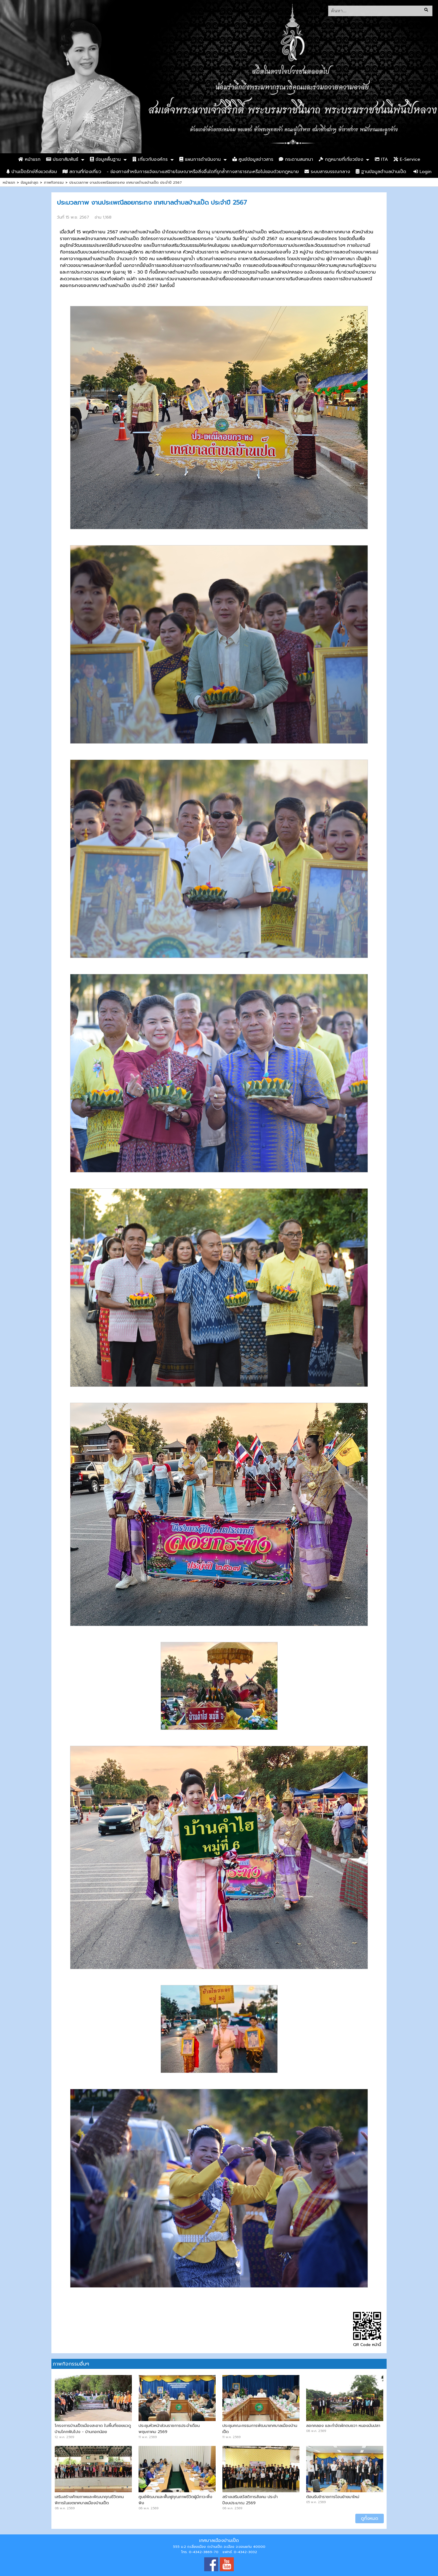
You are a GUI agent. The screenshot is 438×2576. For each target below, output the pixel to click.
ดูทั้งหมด (369, 2518)
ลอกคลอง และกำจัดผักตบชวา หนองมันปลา (343, 2425)
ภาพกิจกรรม (54, 182)
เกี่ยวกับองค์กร (150, 159)
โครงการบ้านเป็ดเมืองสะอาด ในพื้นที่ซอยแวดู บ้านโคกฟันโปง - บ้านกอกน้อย (93, 2428)
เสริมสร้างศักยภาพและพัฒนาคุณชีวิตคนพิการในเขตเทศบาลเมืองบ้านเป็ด (89, 2500)
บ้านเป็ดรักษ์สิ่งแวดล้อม (31, 171)
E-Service (407, 159)
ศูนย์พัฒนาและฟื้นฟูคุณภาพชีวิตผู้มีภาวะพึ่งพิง (175, 2500)
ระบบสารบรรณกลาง (327, 171)
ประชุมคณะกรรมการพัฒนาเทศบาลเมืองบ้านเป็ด (259, 2428)
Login (422, 171)
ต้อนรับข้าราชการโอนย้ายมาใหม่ (332, 2497)
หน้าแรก (29, 159)
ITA (381, 159)
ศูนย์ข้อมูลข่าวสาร (252, 159)
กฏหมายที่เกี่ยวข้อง (341, 159)
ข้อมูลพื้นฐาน (105, 159)
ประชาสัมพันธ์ (62, 159)
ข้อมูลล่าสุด (29, 182)
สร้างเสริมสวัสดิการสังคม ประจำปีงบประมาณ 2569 (250, 2500)
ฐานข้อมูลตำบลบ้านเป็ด (381, 171)
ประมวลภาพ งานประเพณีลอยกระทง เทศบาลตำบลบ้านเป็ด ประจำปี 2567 (125, 182)
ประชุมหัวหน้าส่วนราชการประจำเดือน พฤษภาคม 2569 (169, 2428)
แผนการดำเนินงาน (200, 159)
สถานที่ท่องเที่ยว (82, 171)
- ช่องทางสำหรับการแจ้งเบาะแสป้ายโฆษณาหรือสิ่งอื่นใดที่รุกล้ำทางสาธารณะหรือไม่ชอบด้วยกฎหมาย (203, 171)
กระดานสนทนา (296, 159)
